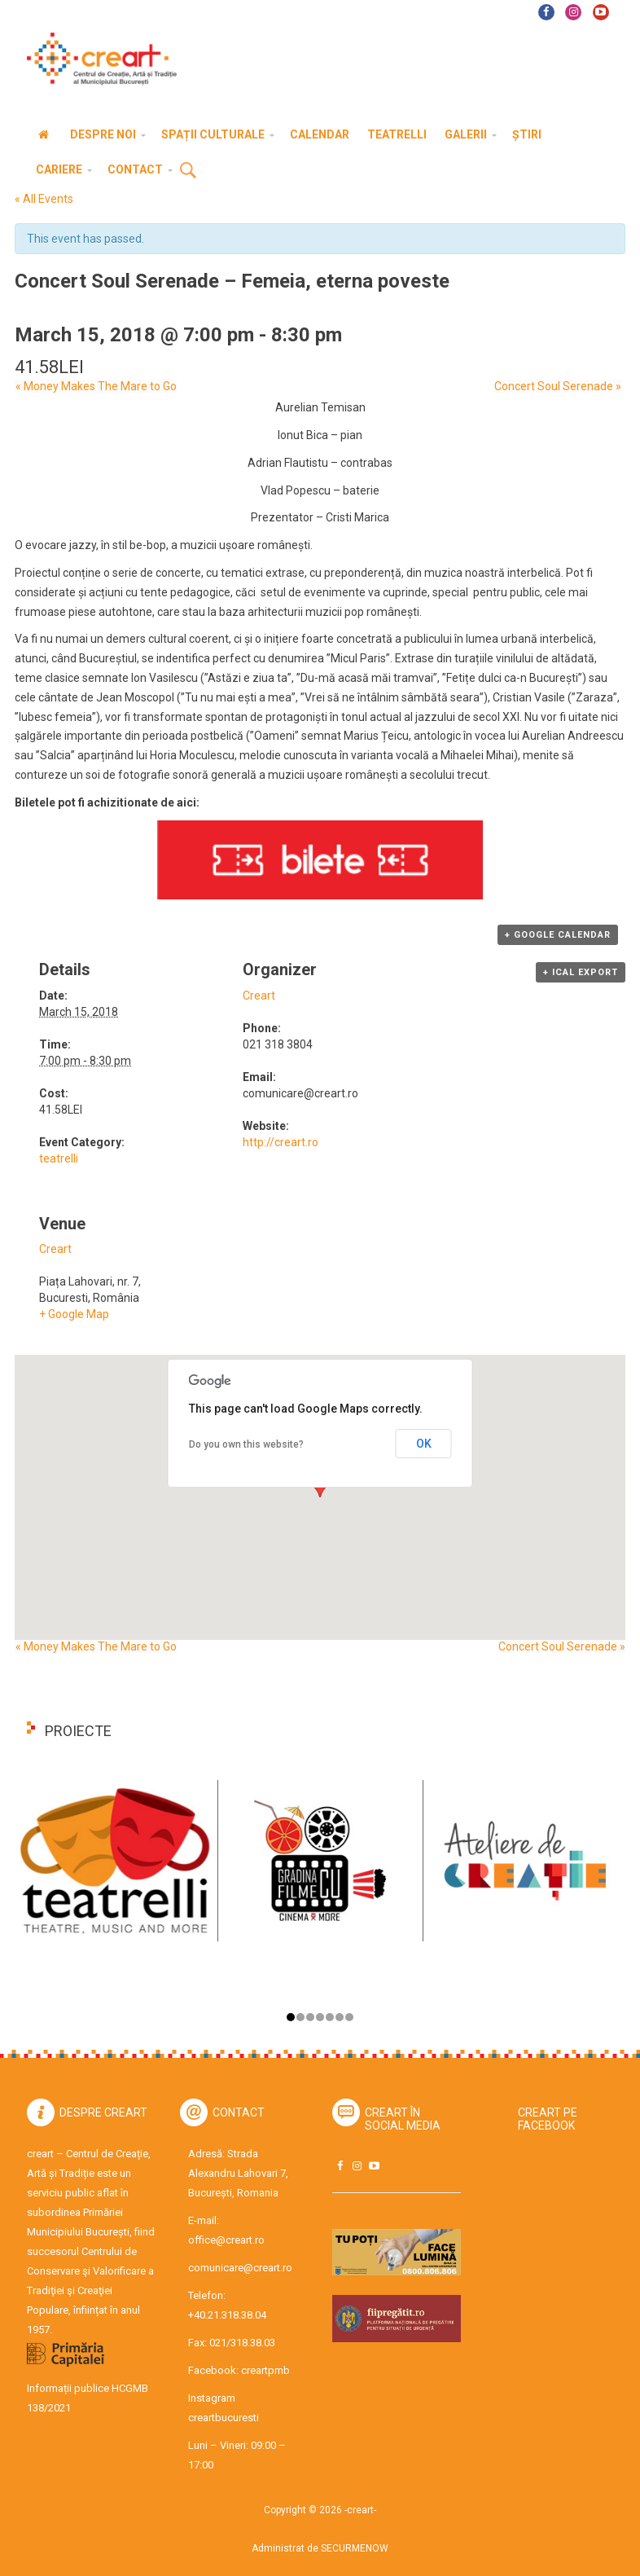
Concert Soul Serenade (557, 386)
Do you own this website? (246, 1444)
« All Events (44, 198)
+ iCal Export (580, 972)
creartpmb (265, 2370)
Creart (259, 995)
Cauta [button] (188, 171)
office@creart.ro (226, 2240)
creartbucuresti (223, 2417)
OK (424, 1443)
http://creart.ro (280, 1142)
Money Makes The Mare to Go (95, 386)
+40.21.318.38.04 (227, 2315)
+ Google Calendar (558, 935)
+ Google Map (74, 1314)
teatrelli (58, 1158)
